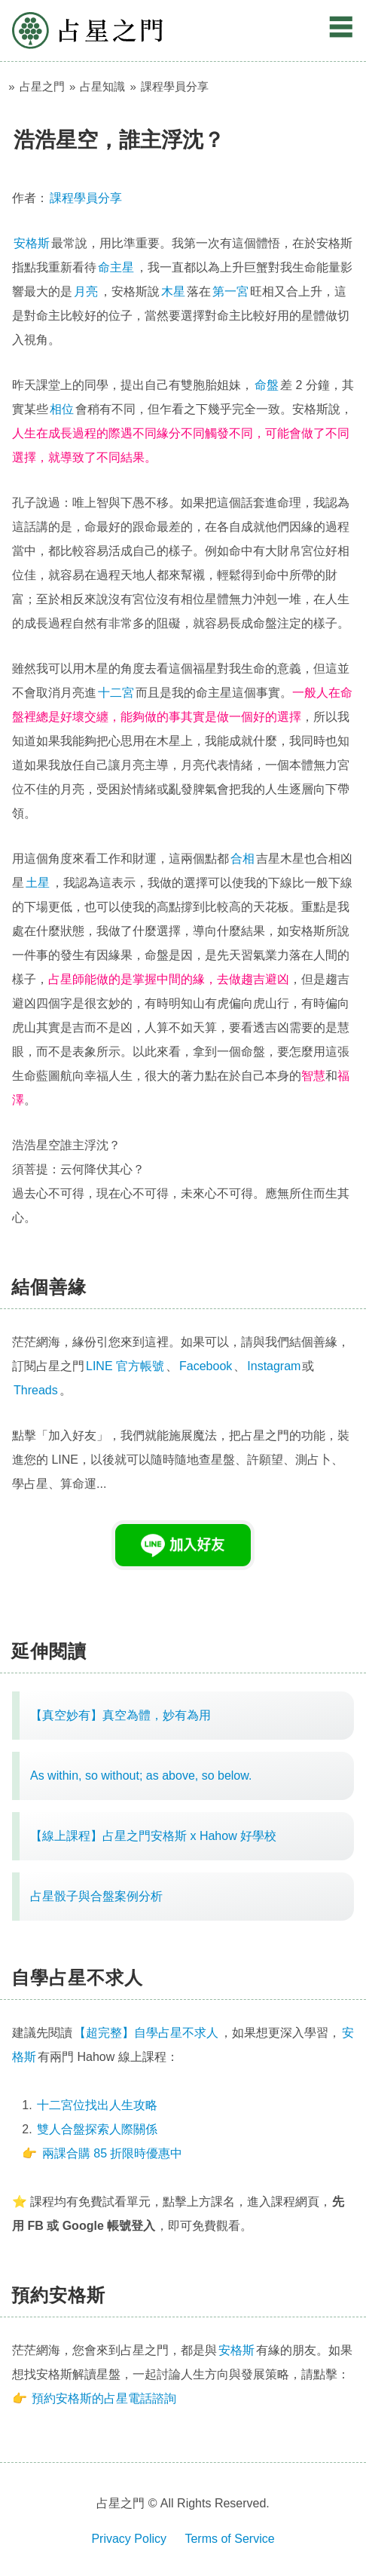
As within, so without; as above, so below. (141, 1775)
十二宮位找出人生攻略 (97, 2105)
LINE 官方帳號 (125, 1366)
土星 (38, 882)
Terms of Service (229, 2538)
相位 (62, 409)
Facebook (205, 1366)
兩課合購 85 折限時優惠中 (112, 2153)
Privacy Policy (128, 2538)
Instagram (273, 1366)
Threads (36, 1390)
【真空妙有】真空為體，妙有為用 (120, 1715)
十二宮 (116, 692)
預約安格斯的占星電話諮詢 (104, 2398)
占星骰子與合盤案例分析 (96, 1896)
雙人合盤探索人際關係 (97, 2129)
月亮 (86, 291)
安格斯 (32, 243)
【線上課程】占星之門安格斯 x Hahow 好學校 (153, 1835)
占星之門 (87, 30)
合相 (242, 858)
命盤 (267, 385)
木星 (173, 291)
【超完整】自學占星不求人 (146, 2032)
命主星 (116, 267)
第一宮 (230, 291)
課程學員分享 (86, 198)
